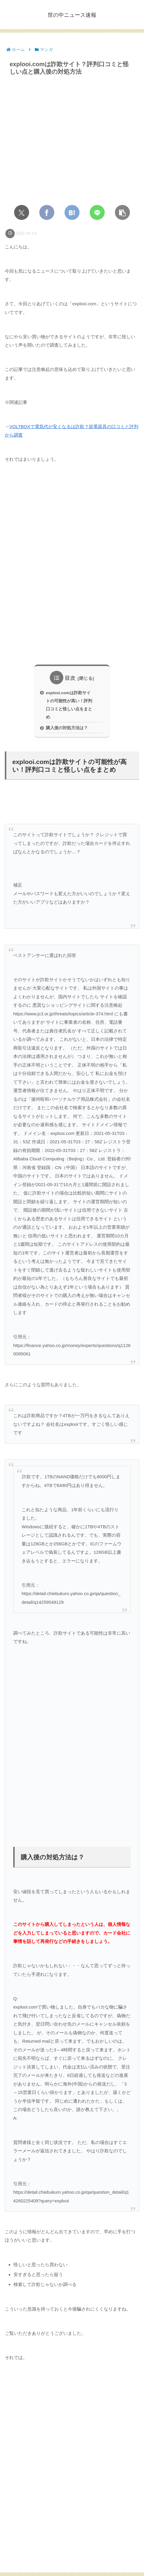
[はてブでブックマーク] (72, 212)
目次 (70, 678)
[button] (122, 212)
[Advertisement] (72, 568)
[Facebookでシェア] (46, 212)
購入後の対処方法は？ (67, 728)
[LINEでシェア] (97, 212)
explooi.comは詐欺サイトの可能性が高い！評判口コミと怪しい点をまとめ (69, 705)
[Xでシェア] (21, 212)
